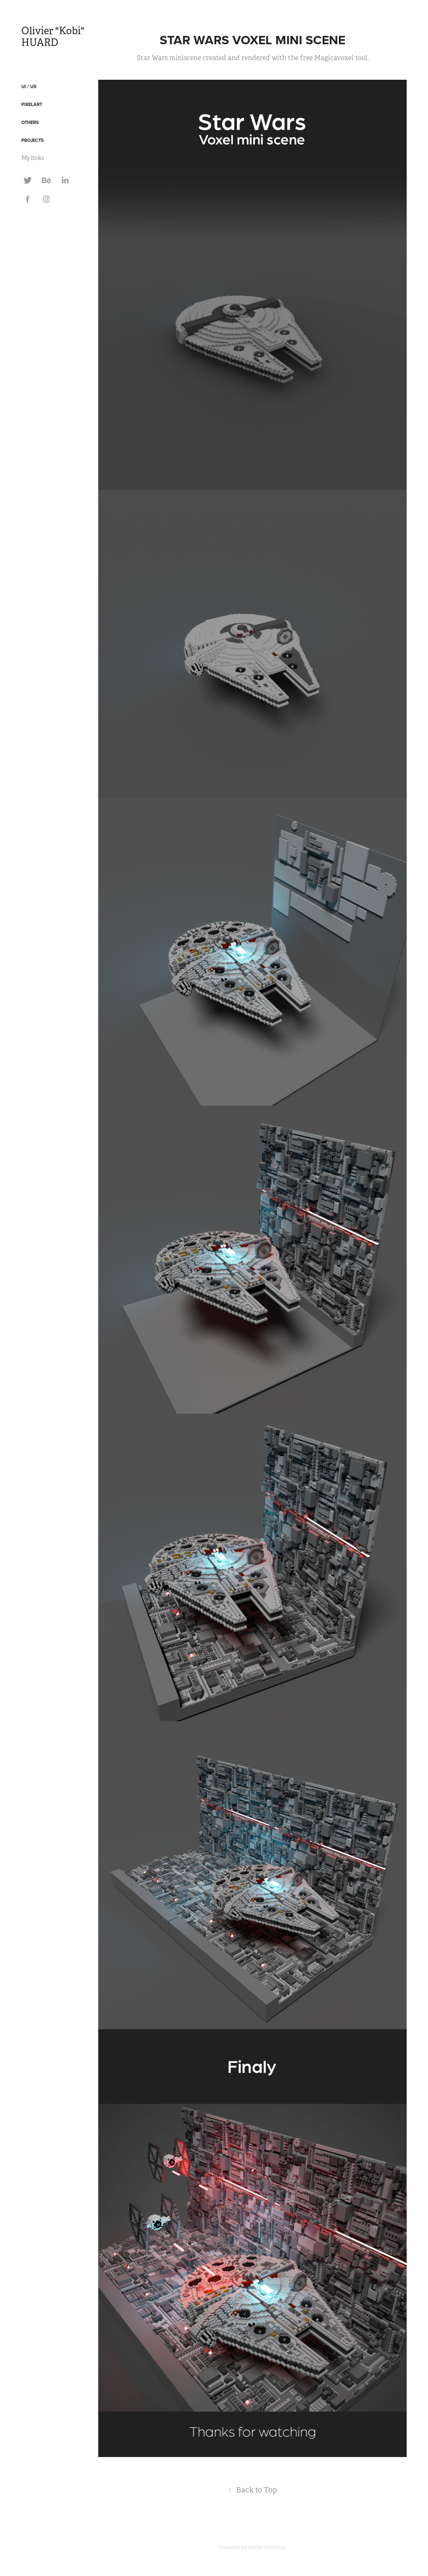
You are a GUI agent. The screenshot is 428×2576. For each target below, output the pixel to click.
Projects (32, 140)
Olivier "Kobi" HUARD (54, 37)
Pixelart (31, 104)
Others (30, 122)
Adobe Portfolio (267, 2547)
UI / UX (28, 86)
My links (32, 158)
